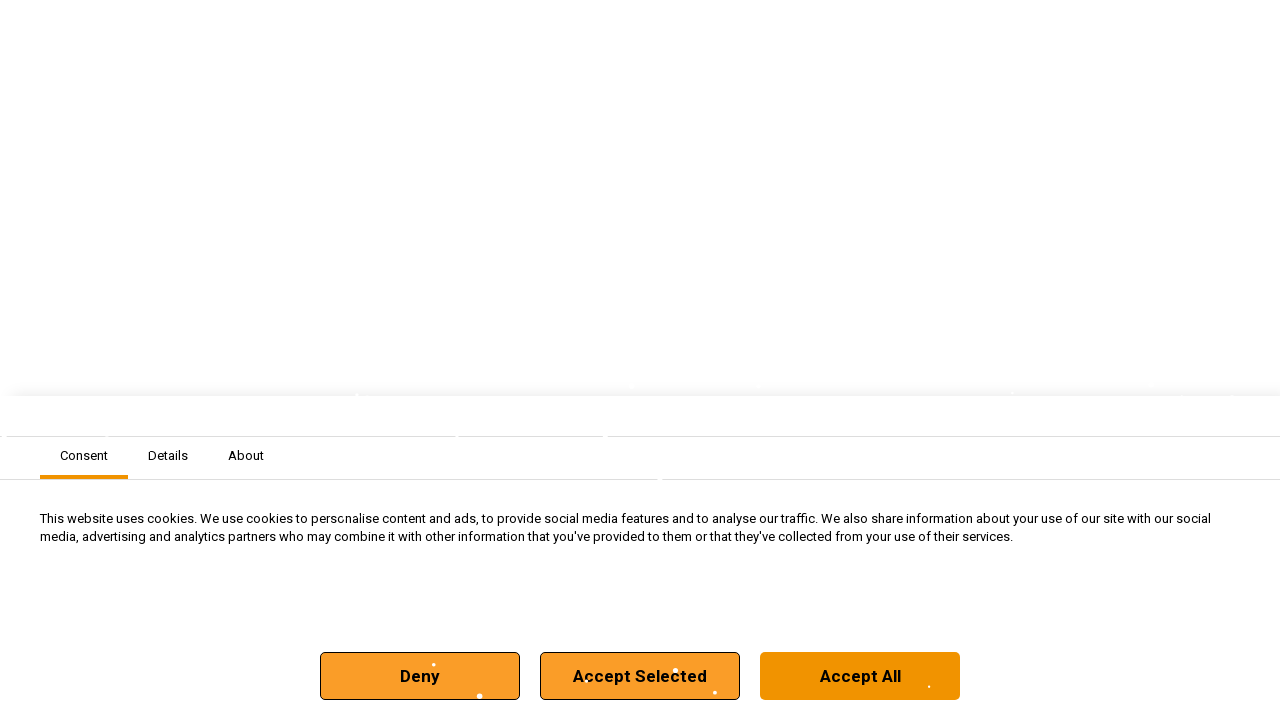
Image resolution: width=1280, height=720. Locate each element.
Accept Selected (640, 676)
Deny (420, 676)
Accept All (860, 676)
